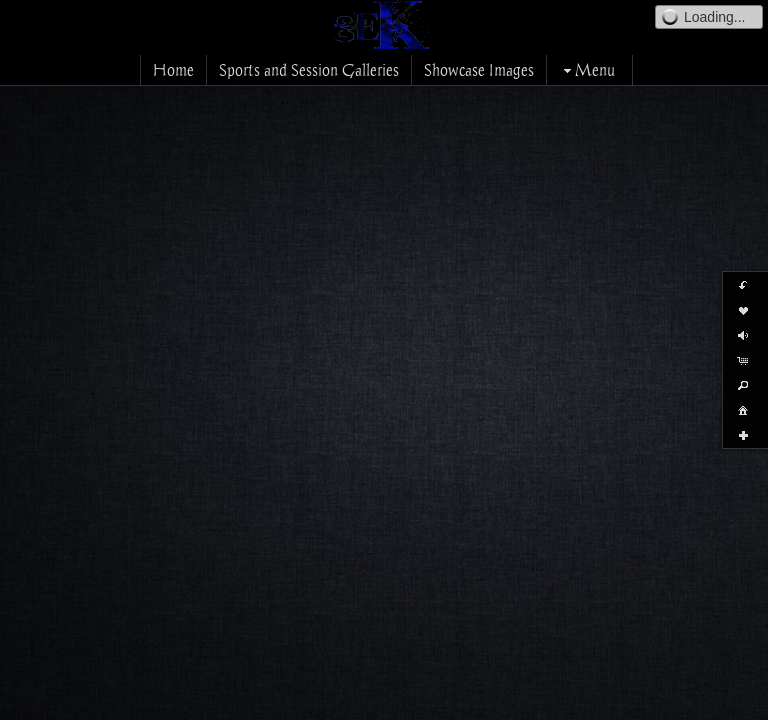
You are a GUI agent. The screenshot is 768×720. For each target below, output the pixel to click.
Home (173, 70)
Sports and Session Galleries (309, 70)
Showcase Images (479, 70)
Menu (587, 70)
